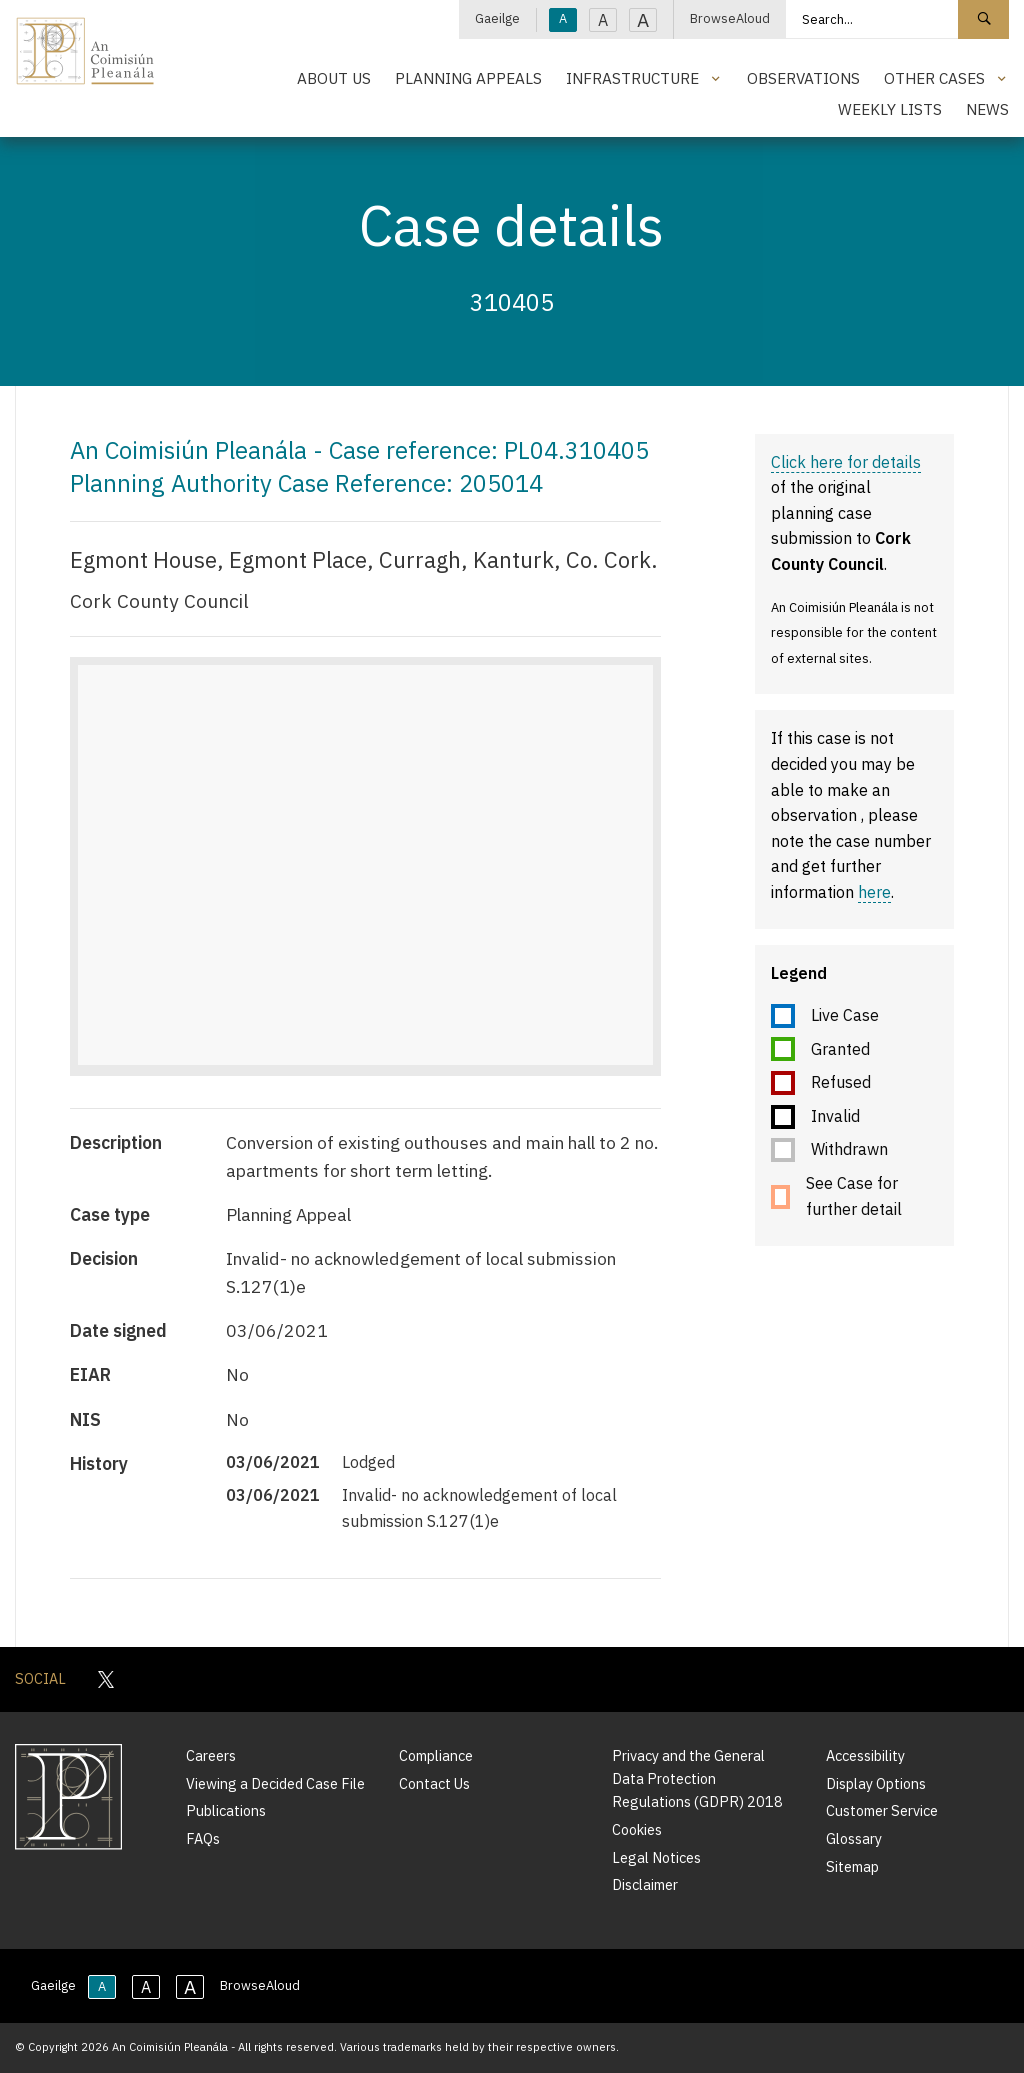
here (874, 892)
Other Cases (934, 78)
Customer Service (882, 1810)
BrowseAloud (730, 18)
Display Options (876, 1783)
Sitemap (852, 1866)
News (987, 109)
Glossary (854, 1838)
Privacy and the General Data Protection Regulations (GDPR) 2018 (697, 1778)
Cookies (637, 1829)
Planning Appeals (468, 78)
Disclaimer (645, 1884)
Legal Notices (656, 1857)
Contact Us (434, 1783)
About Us (334, 78)
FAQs (203, 1838)
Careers (211, 1755)
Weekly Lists (890, 109)
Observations (803, 78)
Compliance (436, 1755)
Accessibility (865, 1755)
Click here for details (846, 462)
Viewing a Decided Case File (275, 1783)
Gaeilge (497, 18)
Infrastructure (632, 78)
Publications (226, 1810)
